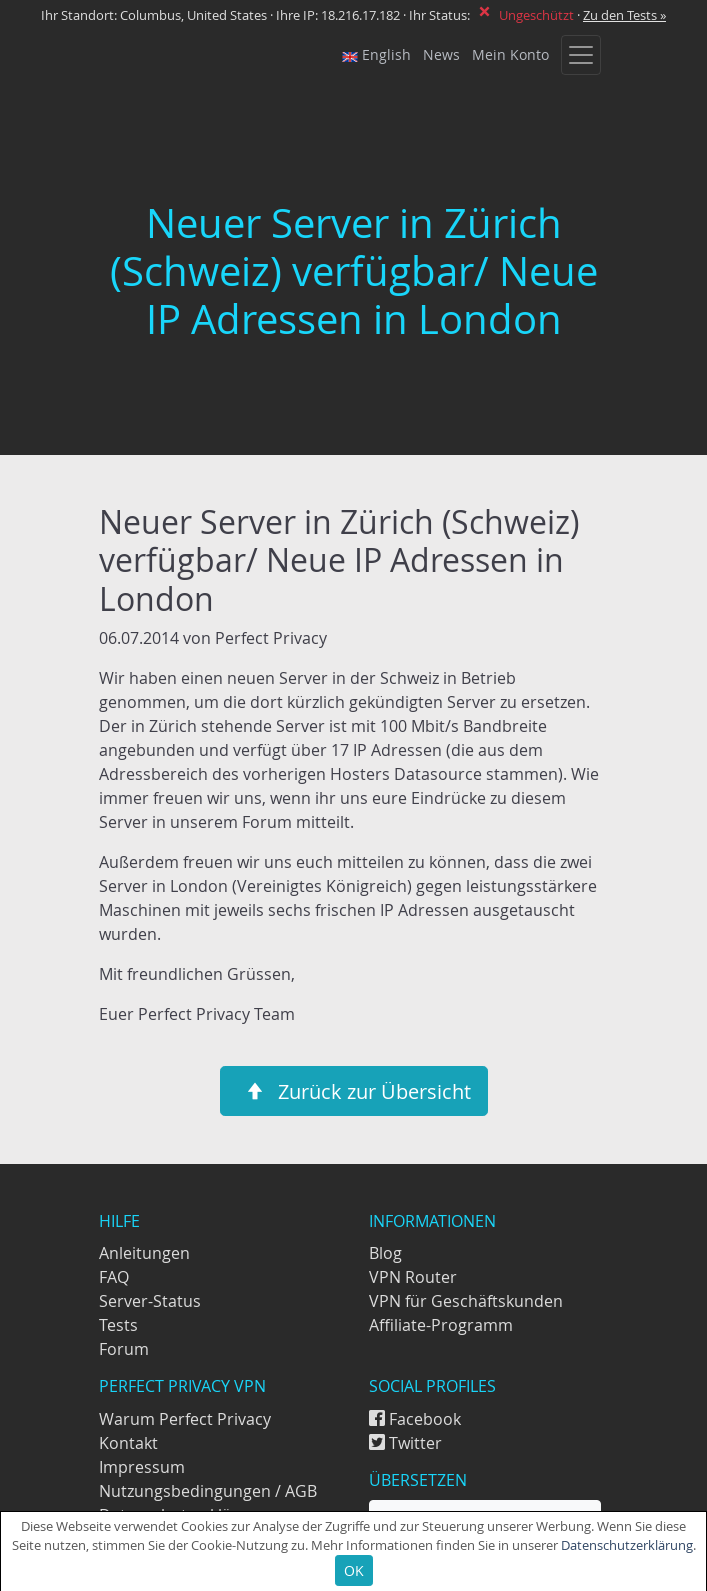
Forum (124, 1349)
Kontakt (128, 1443)
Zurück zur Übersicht (354, 1091)
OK (354, 1570)
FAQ (114, 1277)
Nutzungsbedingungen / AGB (208, 1491)
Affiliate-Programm (441, 1325)
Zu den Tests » (624, 15)
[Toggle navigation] (581, 55)
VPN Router (413, 1277)
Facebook (415, 1419)
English (376, 55)
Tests (118, 1325)
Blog (385, 1253)
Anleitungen (144, 1253)
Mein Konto (510, 55)
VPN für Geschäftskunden (466, 1301)
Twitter (405, 1443)
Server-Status (150, 1301)
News (441, 55)
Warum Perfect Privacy (185, 1419)
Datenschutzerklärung (627, 1545)
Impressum (142, 1467)
